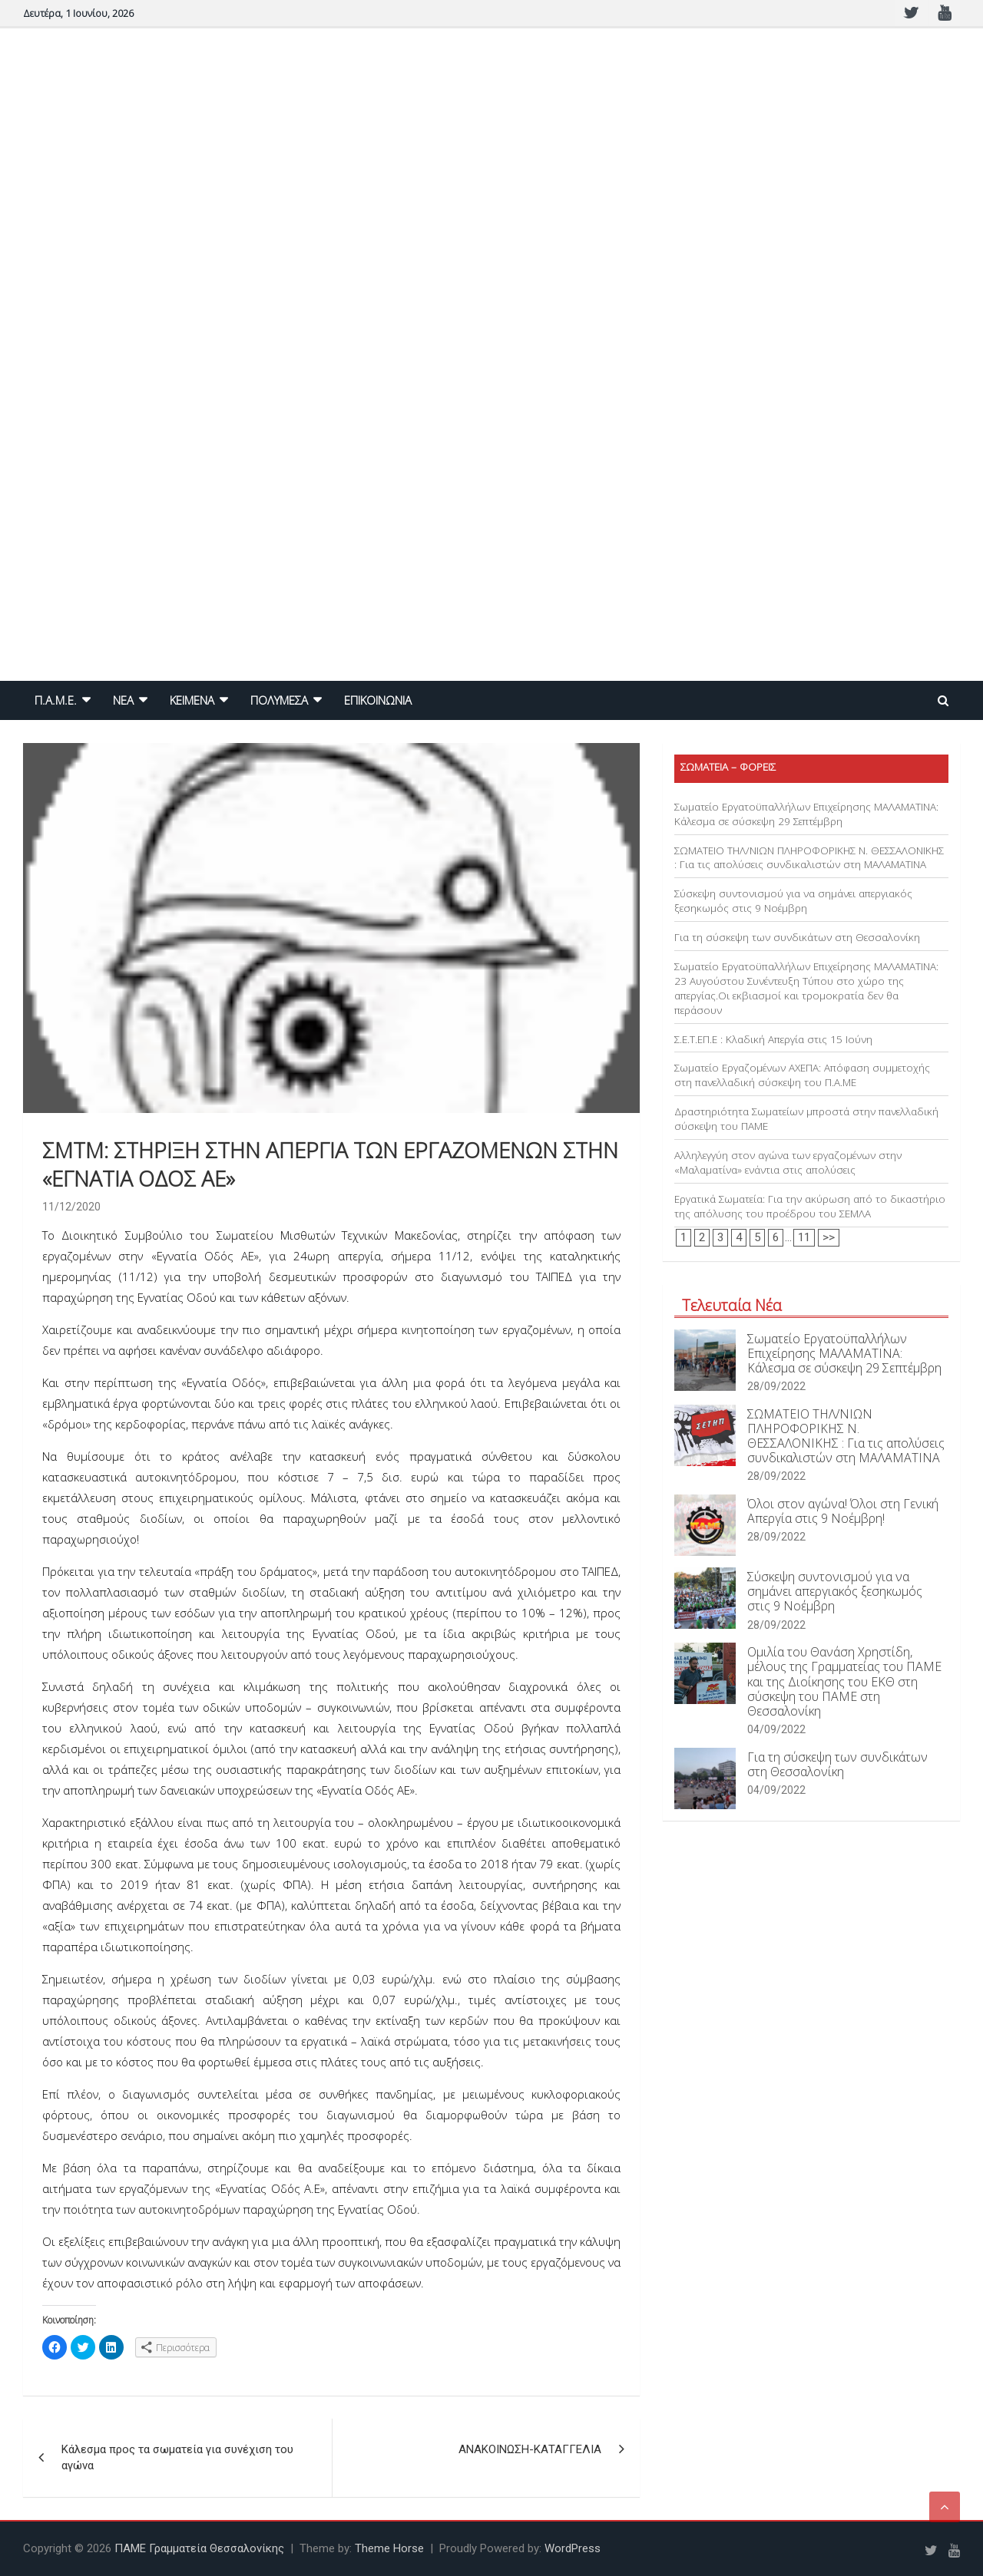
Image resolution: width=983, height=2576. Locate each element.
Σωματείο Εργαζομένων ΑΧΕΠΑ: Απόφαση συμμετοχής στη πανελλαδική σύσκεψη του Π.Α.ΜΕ (802, 1075)
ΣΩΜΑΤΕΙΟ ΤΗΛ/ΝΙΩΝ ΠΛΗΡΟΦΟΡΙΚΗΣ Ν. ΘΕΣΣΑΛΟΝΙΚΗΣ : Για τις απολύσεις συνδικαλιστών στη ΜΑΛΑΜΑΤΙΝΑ (809, 858)
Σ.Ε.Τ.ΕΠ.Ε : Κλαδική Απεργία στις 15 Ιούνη (773, 1039)
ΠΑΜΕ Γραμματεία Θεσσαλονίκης (199, 2548)
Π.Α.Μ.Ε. (56, 700)
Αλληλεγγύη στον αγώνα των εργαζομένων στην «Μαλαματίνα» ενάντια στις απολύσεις (788, 1162)
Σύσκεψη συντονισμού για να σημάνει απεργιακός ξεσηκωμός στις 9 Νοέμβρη (793, 901)
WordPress (572, 2548)
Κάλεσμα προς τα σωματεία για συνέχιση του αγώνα (177, 2457)
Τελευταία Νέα (732, 1305)
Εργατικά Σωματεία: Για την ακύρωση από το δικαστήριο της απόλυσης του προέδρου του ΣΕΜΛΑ (809, 1206)
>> (828, 1237)
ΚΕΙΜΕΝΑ (192, 700)
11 (804, 1237)
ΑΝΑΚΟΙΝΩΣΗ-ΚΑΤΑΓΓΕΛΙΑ (529, 2449)
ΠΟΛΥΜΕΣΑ (279, 700)
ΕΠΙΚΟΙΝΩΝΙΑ (378, 700)
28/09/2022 (776, 1386)
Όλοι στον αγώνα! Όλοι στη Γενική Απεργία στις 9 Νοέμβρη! (842, 1511)
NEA (123, 700)
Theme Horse (389, 2548)
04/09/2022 (776, 1729)
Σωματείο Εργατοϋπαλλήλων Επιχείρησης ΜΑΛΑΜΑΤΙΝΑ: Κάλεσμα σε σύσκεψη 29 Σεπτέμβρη (806, 814)
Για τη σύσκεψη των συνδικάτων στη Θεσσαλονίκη (797, 937)
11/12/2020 (71, 1206)
